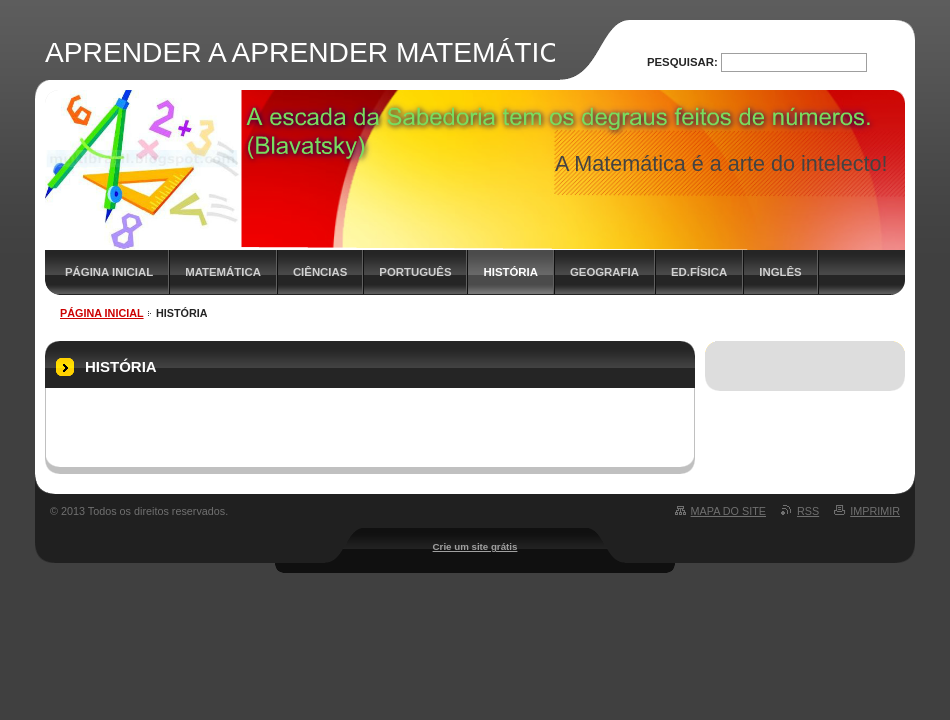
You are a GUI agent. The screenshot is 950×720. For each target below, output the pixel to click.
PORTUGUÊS (415, 272)
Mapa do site (728, 511)
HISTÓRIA (510, 272)
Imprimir (875, 511)
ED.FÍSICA (699, 272)
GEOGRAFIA (604, 272)
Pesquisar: (682, 62)
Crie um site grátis (475, 546)
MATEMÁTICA (223, 272)
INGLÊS (780, 272)
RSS (808, 511)
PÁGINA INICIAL (109, 272)
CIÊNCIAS (320, 272)
